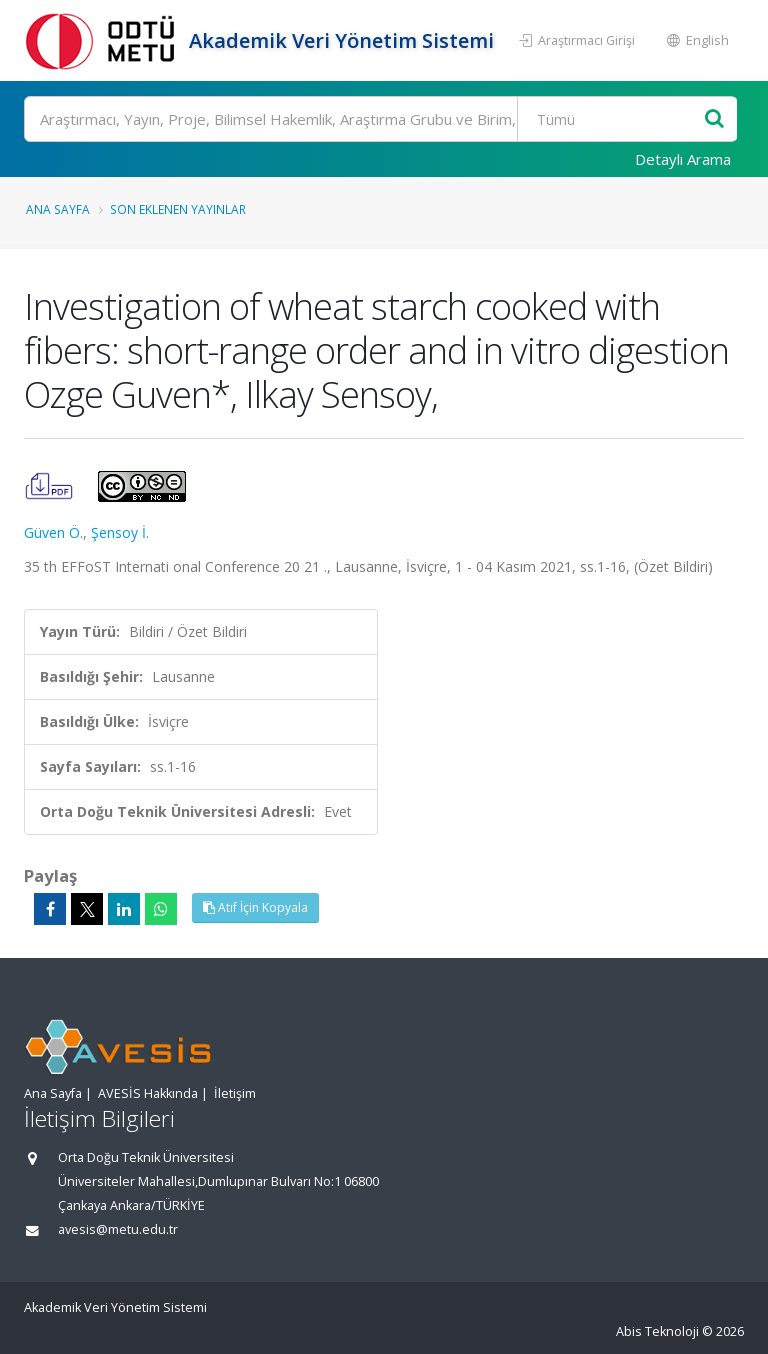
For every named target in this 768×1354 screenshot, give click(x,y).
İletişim (235, 1093)
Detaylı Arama (683, 159)
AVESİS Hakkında (148, 1093)
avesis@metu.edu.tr (118, 1229)
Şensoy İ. (120, 532)
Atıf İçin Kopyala (255, 907)
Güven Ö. (53, 532)
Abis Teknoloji (657, 1331)
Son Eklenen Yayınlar (178, 209)
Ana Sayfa (58, 209)
